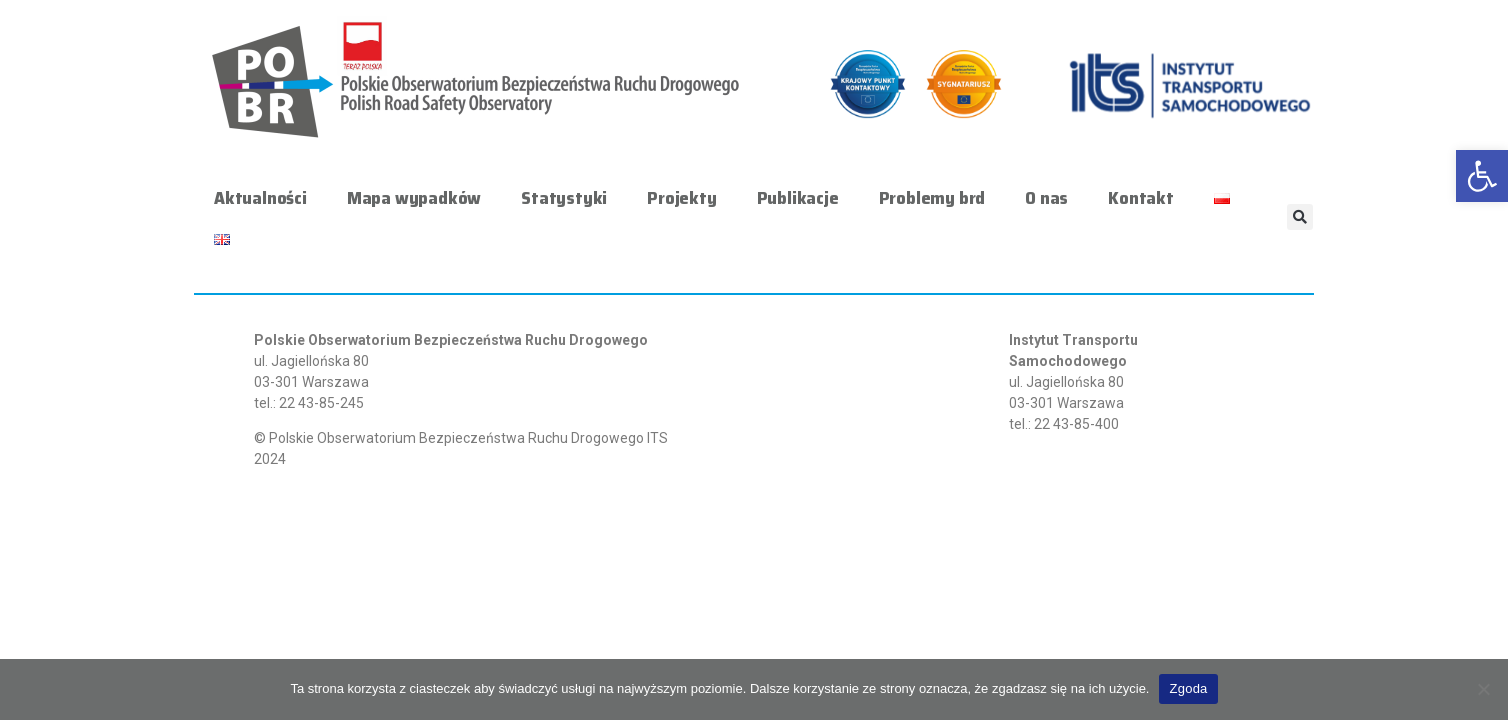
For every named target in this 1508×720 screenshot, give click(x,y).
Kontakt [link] (1141, 198)
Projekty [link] (681, 198)
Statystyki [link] (564, 198)
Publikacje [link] (798, 198)
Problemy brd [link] (932, 198)
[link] (1482, 176)
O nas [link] (1046, 198)
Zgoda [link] (1188, 688)
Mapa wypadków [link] (414, 198)
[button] (1300, 217)
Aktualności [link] (260, 198)
